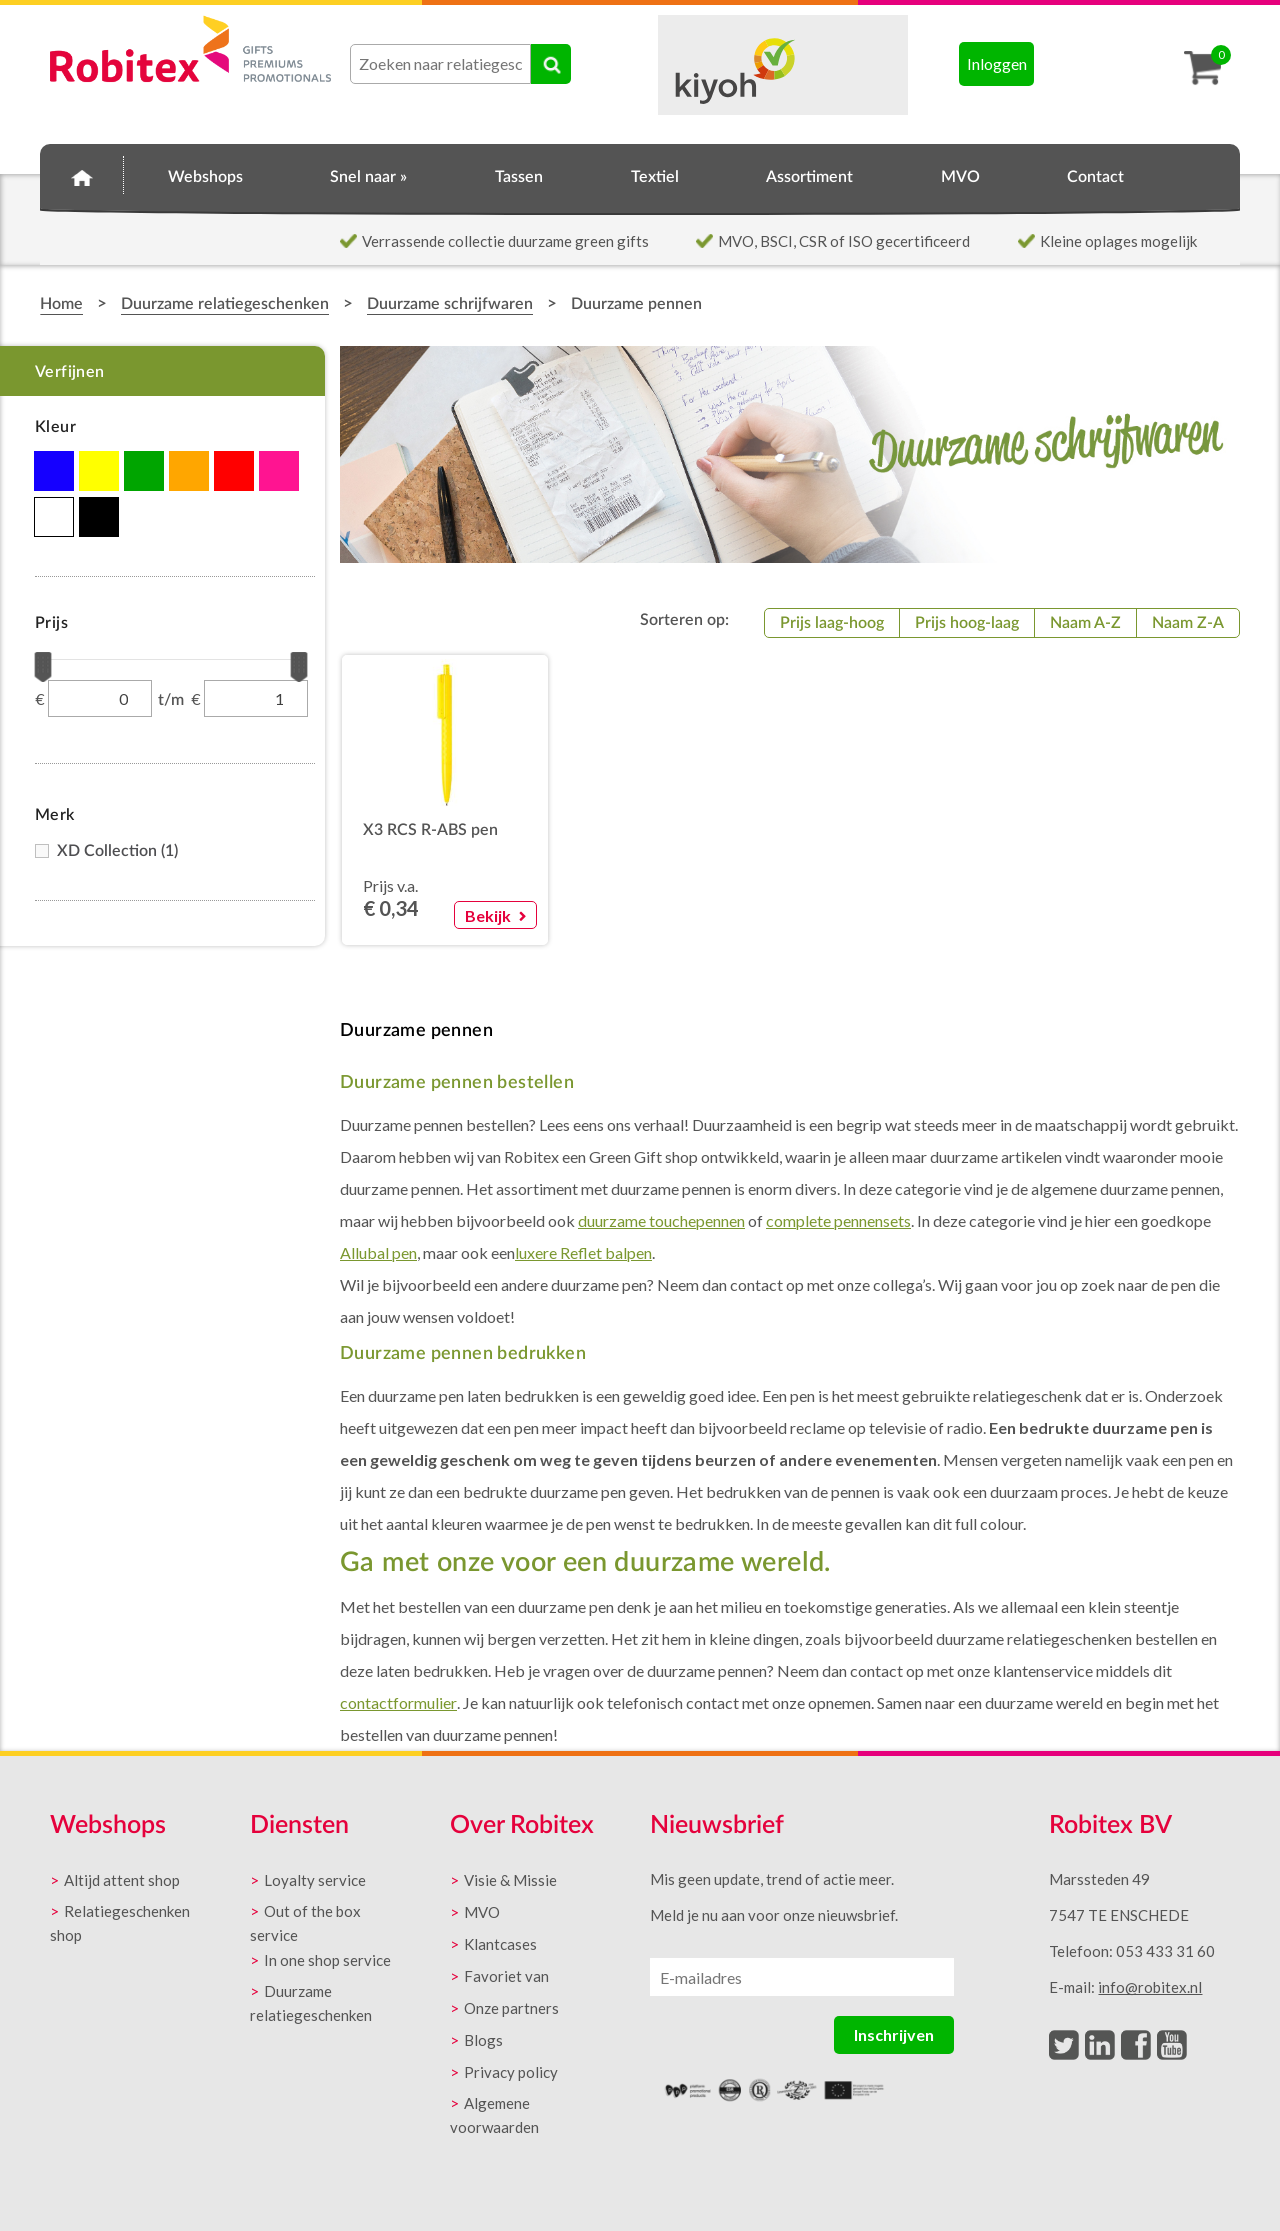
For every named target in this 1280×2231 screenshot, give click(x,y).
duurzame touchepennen (661, 1220)
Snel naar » (368, 177)
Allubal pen (378, 1252)
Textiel (655, 177)
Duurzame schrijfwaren (450, 304)
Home (82, 174)
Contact (1095, 177)
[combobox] (440, 64)
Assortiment (809, 177)
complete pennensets (838, 1220)
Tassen (519, 177)
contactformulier (398, 1702)
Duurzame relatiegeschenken (225, 304)
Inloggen (997, 63)
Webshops (205, 177)
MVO (960, 177)
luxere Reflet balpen (583, 1252)
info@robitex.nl (1150, 1987)
